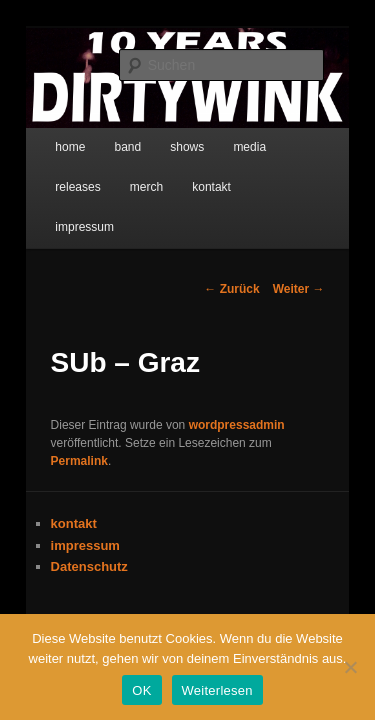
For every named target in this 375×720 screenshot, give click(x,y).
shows (165, 137)
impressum (193, 177)
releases (295, 137)
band (105, 137)
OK (141, 690)
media (227, 137)
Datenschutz (67, 498)
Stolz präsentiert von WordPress (187, 597)
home (48, 137)
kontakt (115, 177)
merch (49, 177)
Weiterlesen (217, 690)
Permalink (207, 393)
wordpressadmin (215, 375)
